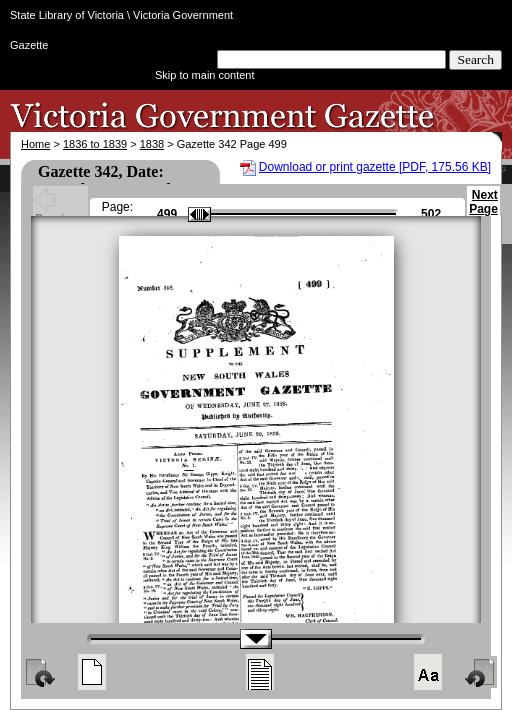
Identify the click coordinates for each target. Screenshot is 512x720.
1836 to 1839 (95, 144)
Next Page (483, 211)
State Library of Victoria (67, 15)
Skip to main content (205, 75)
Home (35, 144)
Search (475, 59)
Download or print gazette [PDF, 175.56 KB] (375, 167)
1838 (152, 144)
